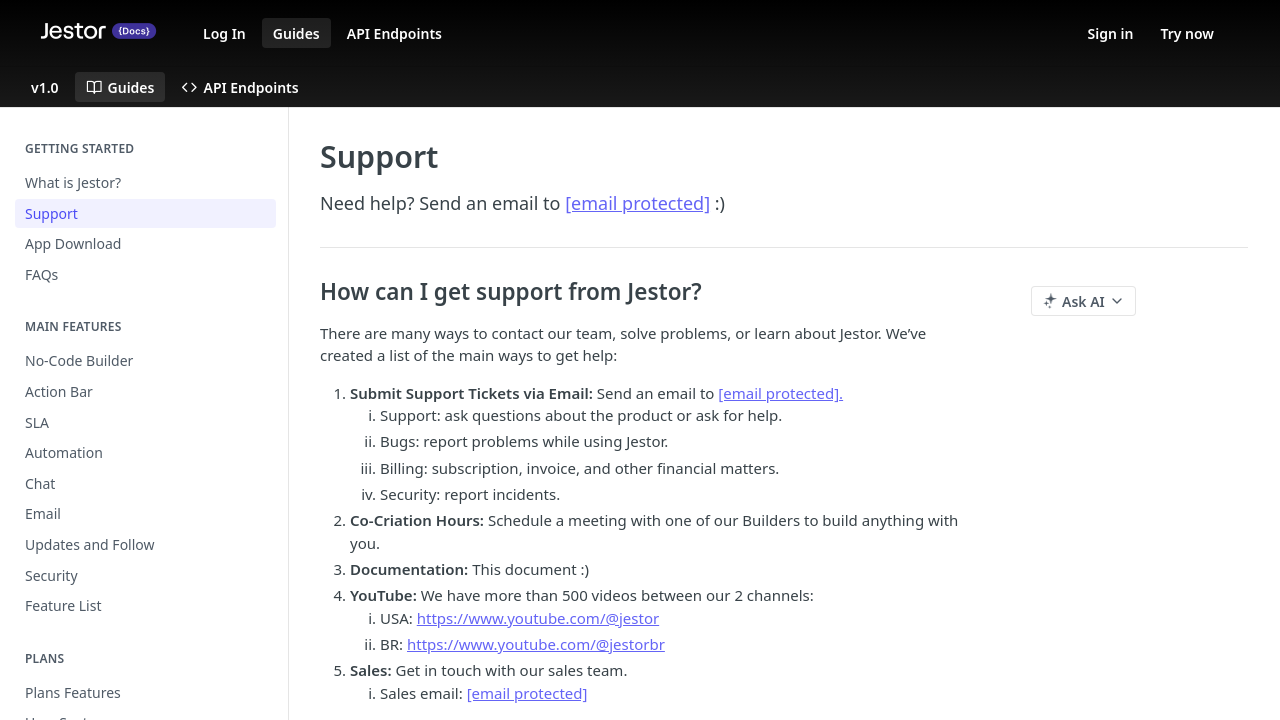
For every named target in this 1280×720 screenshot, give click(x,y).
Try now (1187, 33)
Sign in (1111, 33)
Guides (296, 33)
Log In (224, 33)
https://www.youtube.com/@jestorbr (536, 644)
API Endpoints (394, 33)
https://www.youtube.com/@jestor (538, 618)
